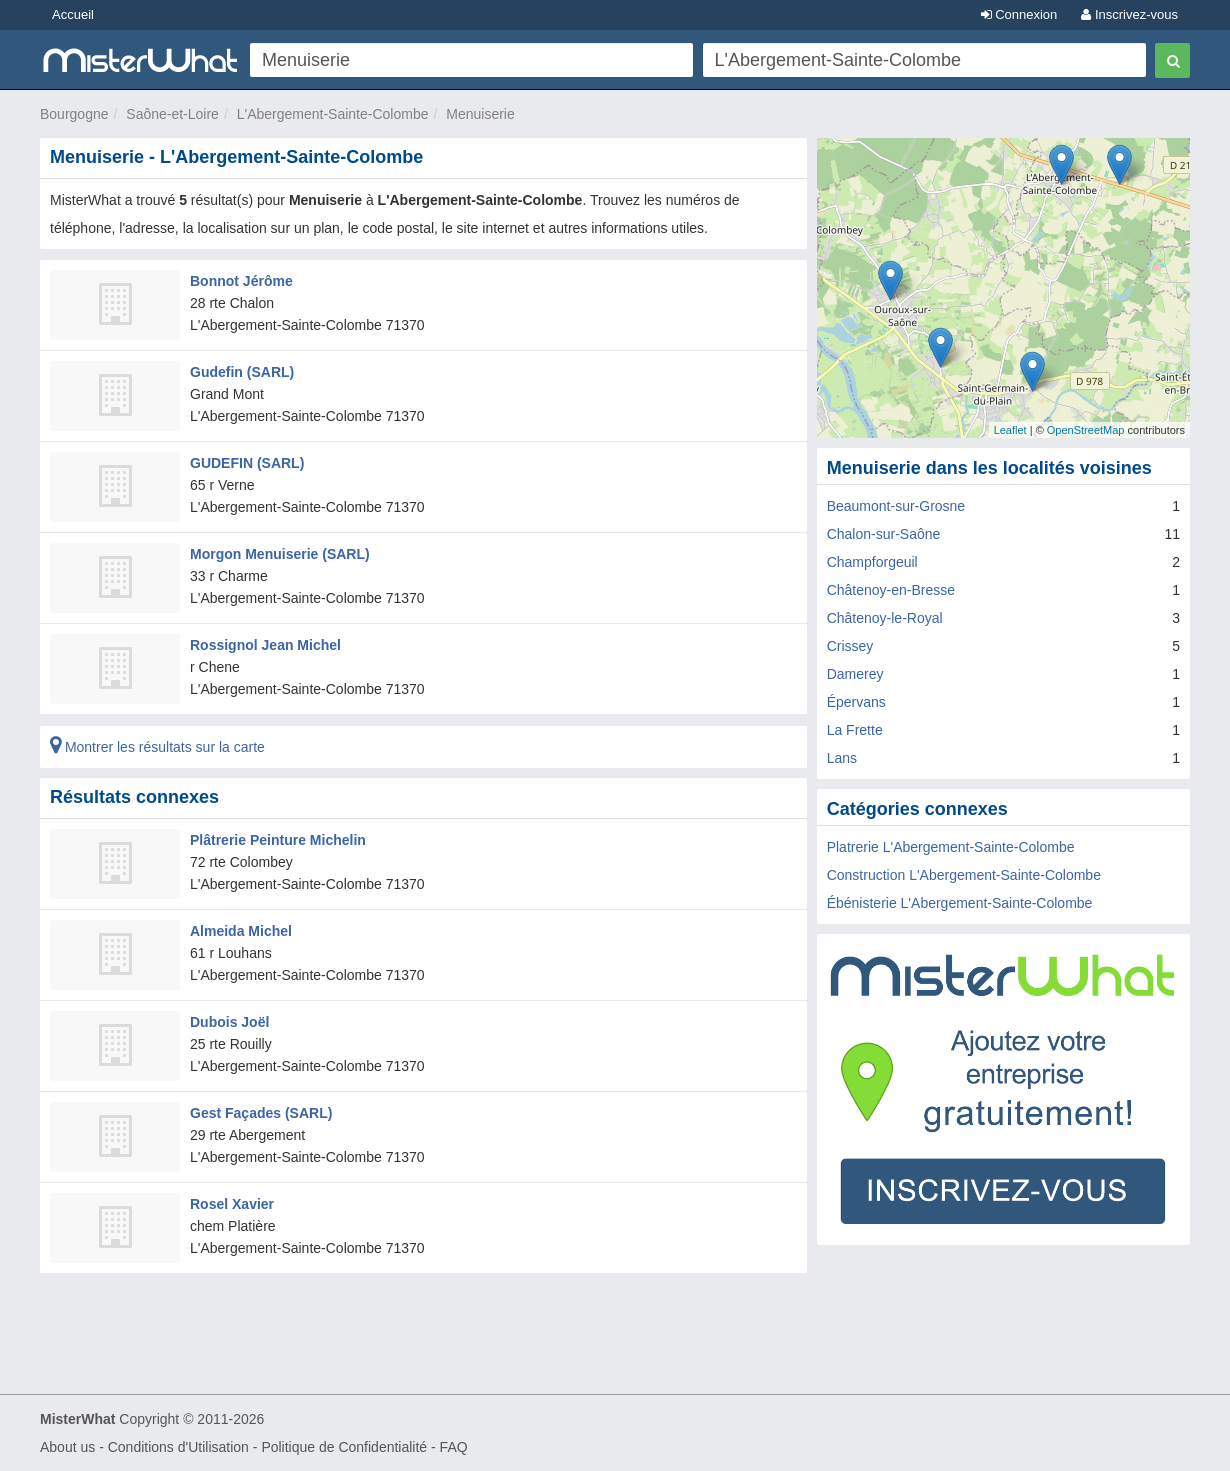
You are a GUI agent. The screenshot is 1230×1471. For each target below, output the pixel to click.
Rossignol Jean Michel (265, 645)
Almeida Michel (241, 931)
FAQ (454, 1447)
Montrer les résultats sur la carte (157, 747)
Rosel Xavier (232, 1204)
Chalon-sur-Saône (884, 534)
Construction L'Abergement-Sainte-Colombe (964, 875)
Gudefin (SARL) (242, 372)
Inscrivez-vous (1129, 14)
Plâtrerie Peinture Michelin (278, 840)
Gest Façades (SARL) (261, 1113)
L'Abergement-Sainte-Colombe (333, 114)
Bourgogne (74, 114)
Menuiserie (480, 114)
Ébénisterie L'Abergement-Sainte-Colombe (960, 903)
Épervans (856, 702)
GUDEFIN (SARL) (247, 463)
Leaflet (1010, 430)
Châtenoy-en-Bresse (891, 590)
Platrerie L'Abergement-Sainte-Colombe (951, 847)
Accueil (73, 14)
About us (67, 1447)
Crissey (850, 646)
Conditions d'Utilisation (178, 1447)
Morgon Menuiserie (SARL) (280, 554)
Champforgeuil (872, 562)
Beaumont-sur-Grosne (896, 506)
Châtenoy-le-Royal (885, 618)
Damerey (855, 674)
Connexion (1019, 14)
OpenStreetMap (1086, 430)
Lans (842, 758)
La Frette (855, 730)
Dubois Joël (229, 1022)
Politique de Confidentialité (344, 1447)
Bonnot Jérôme (241, 281)
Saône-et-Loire (172, 114)
